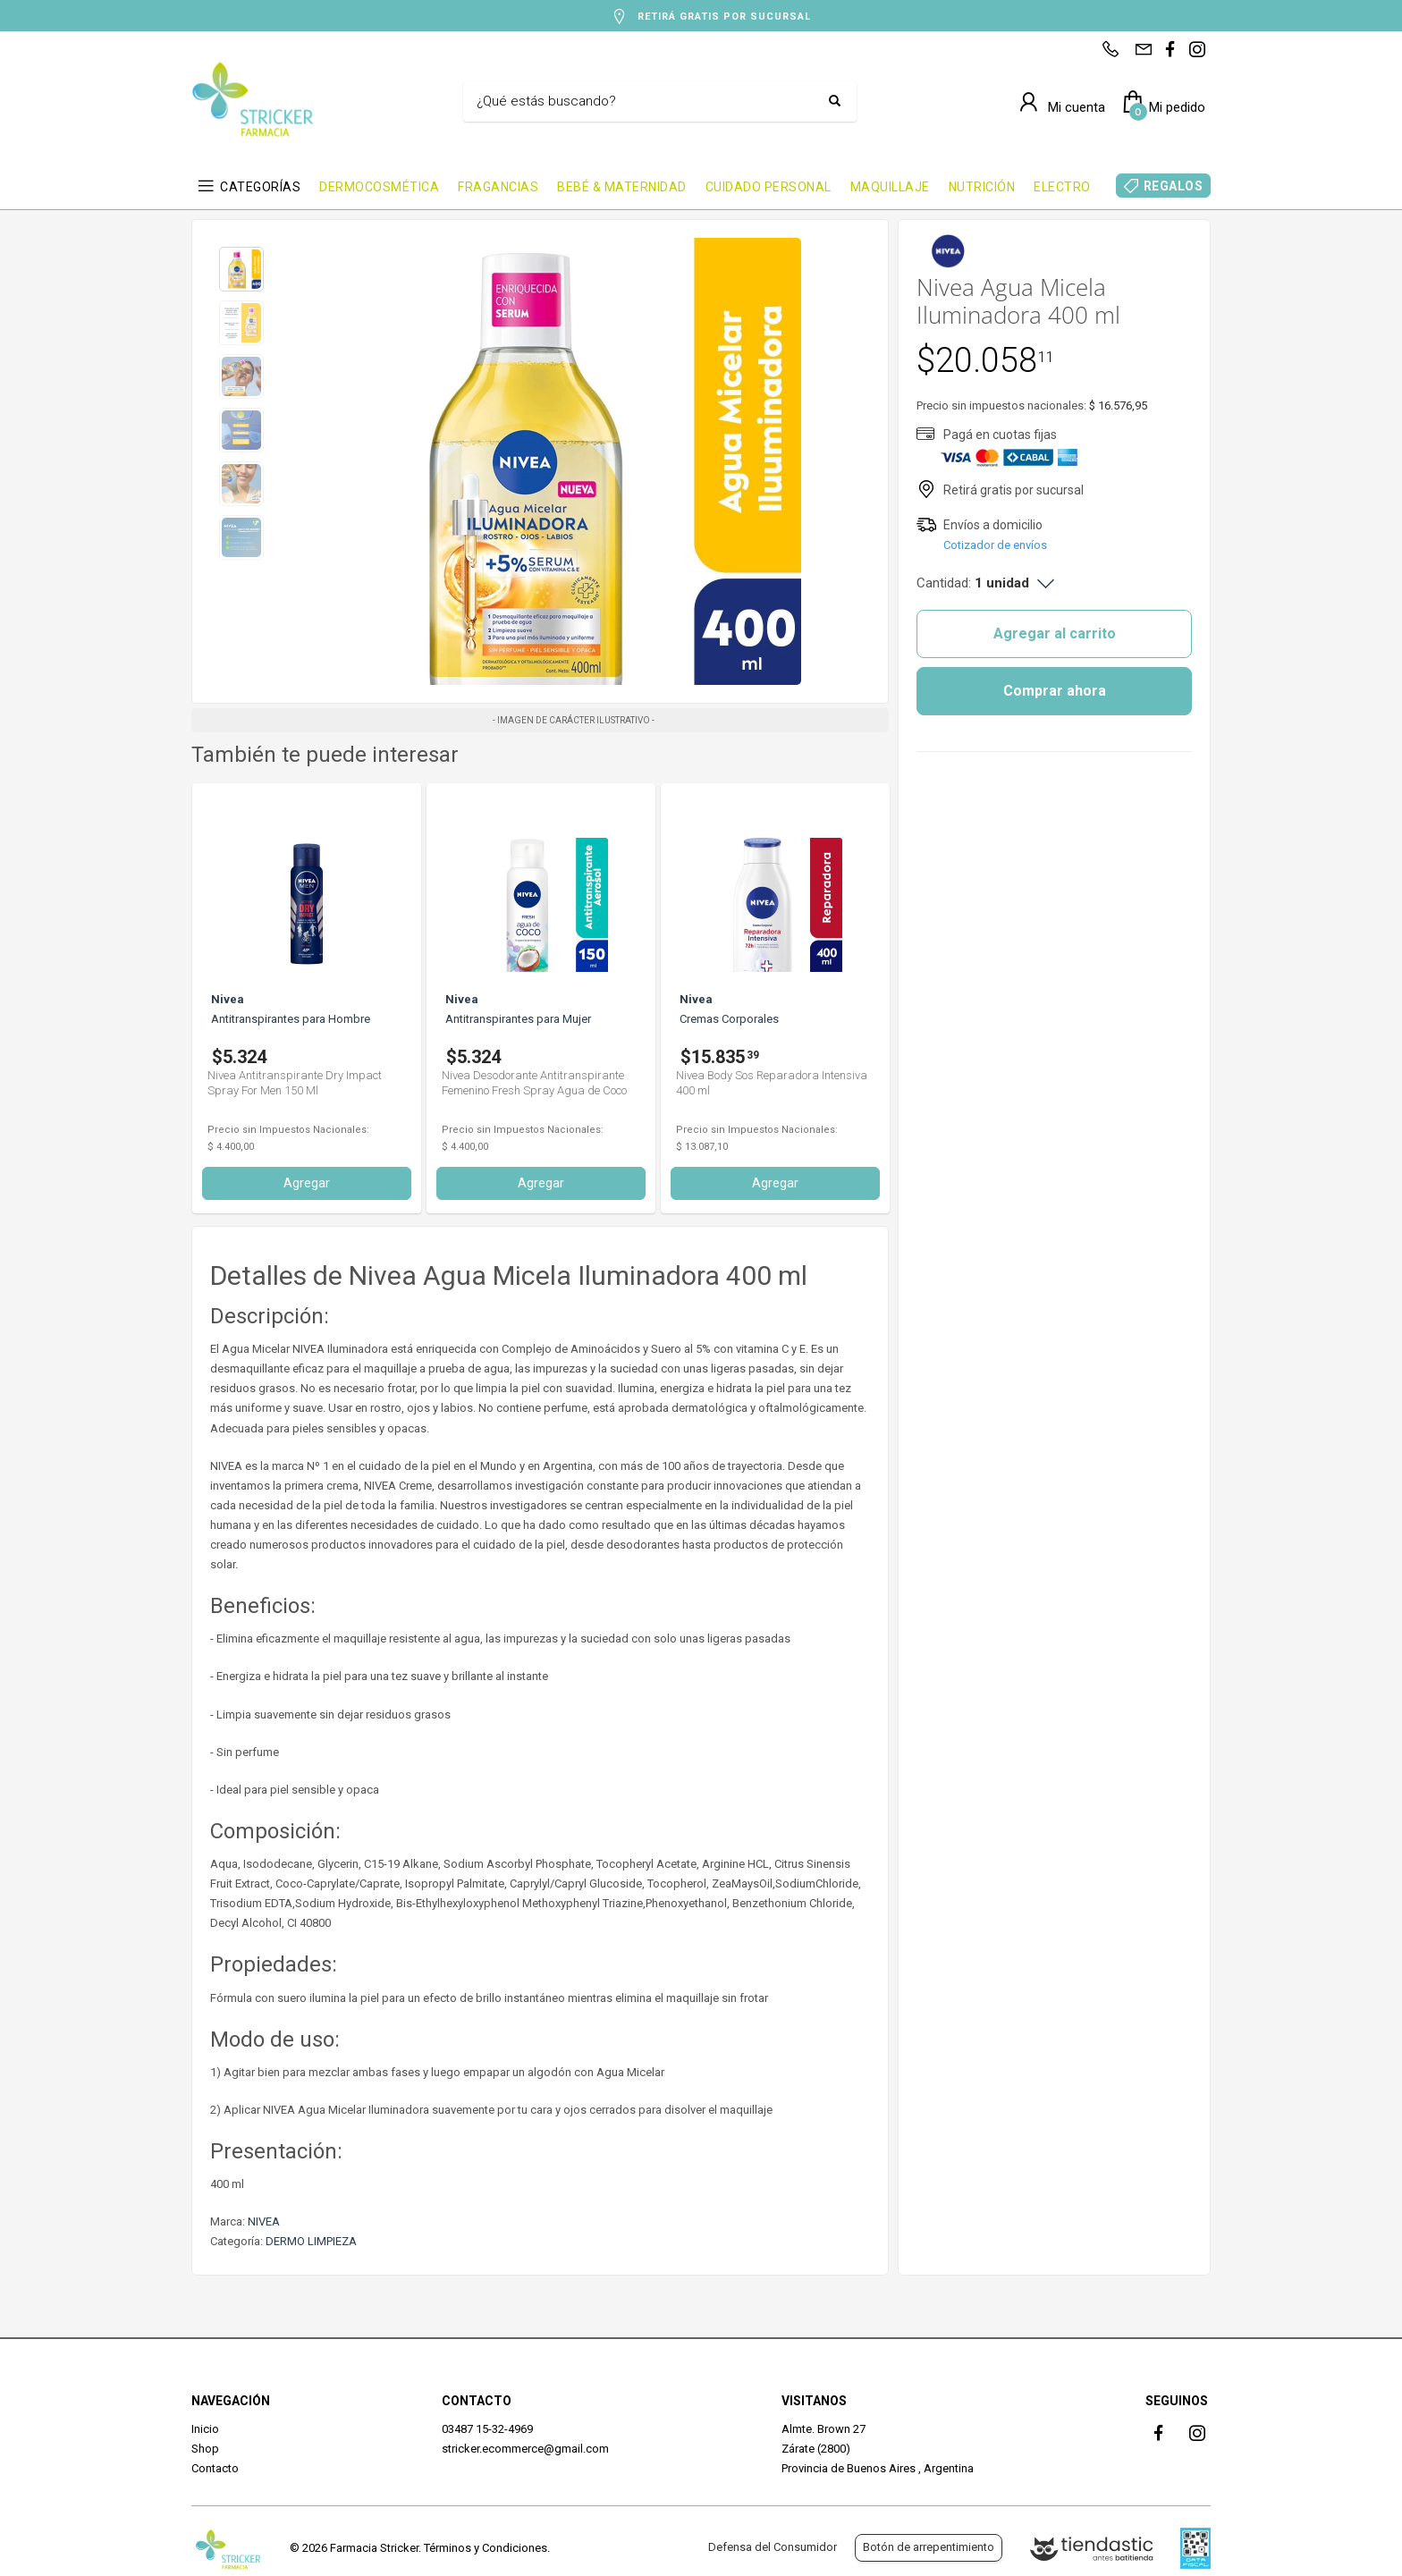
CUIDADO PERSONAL (768, 187)
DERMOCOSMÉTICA (379, 187)
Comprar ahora (1054, 690)
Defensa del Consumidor (772, 2547)
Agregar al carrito (1054, 633)
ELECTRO (1062, 187)
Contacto (215, 2468)
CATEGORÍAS (260, 187)
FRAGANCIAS (498, 187)
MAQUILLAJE (890, 187)
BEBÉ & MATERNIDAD (622, 187)
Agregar (306, 1183)
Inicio (205, 2429)
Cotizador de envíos (995, 545)
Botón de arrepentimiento (928, 2547)
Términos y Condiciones (485, 2548)
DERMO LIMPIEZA (311, 2241)
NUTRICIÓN (982, 187)
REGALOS (1174, 186)
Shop (205, 2448)
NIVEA (264, 2221)
